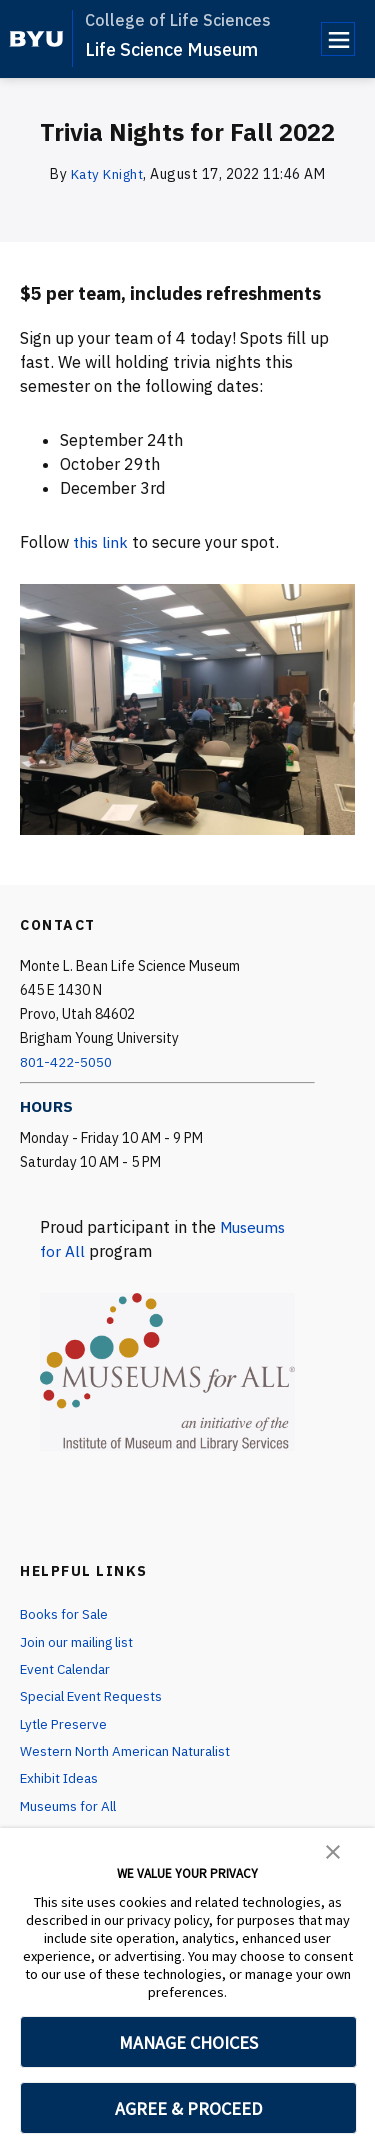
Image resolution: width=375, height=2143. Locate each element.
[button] (333, 1850)
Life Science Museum (171, 49)
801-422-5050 (66, 1062)
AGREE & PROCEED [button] (188, 2108)
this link (102, 542)
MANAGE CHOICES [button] (188, 2042)
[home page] (36, 39)
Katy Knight (107, 174)
